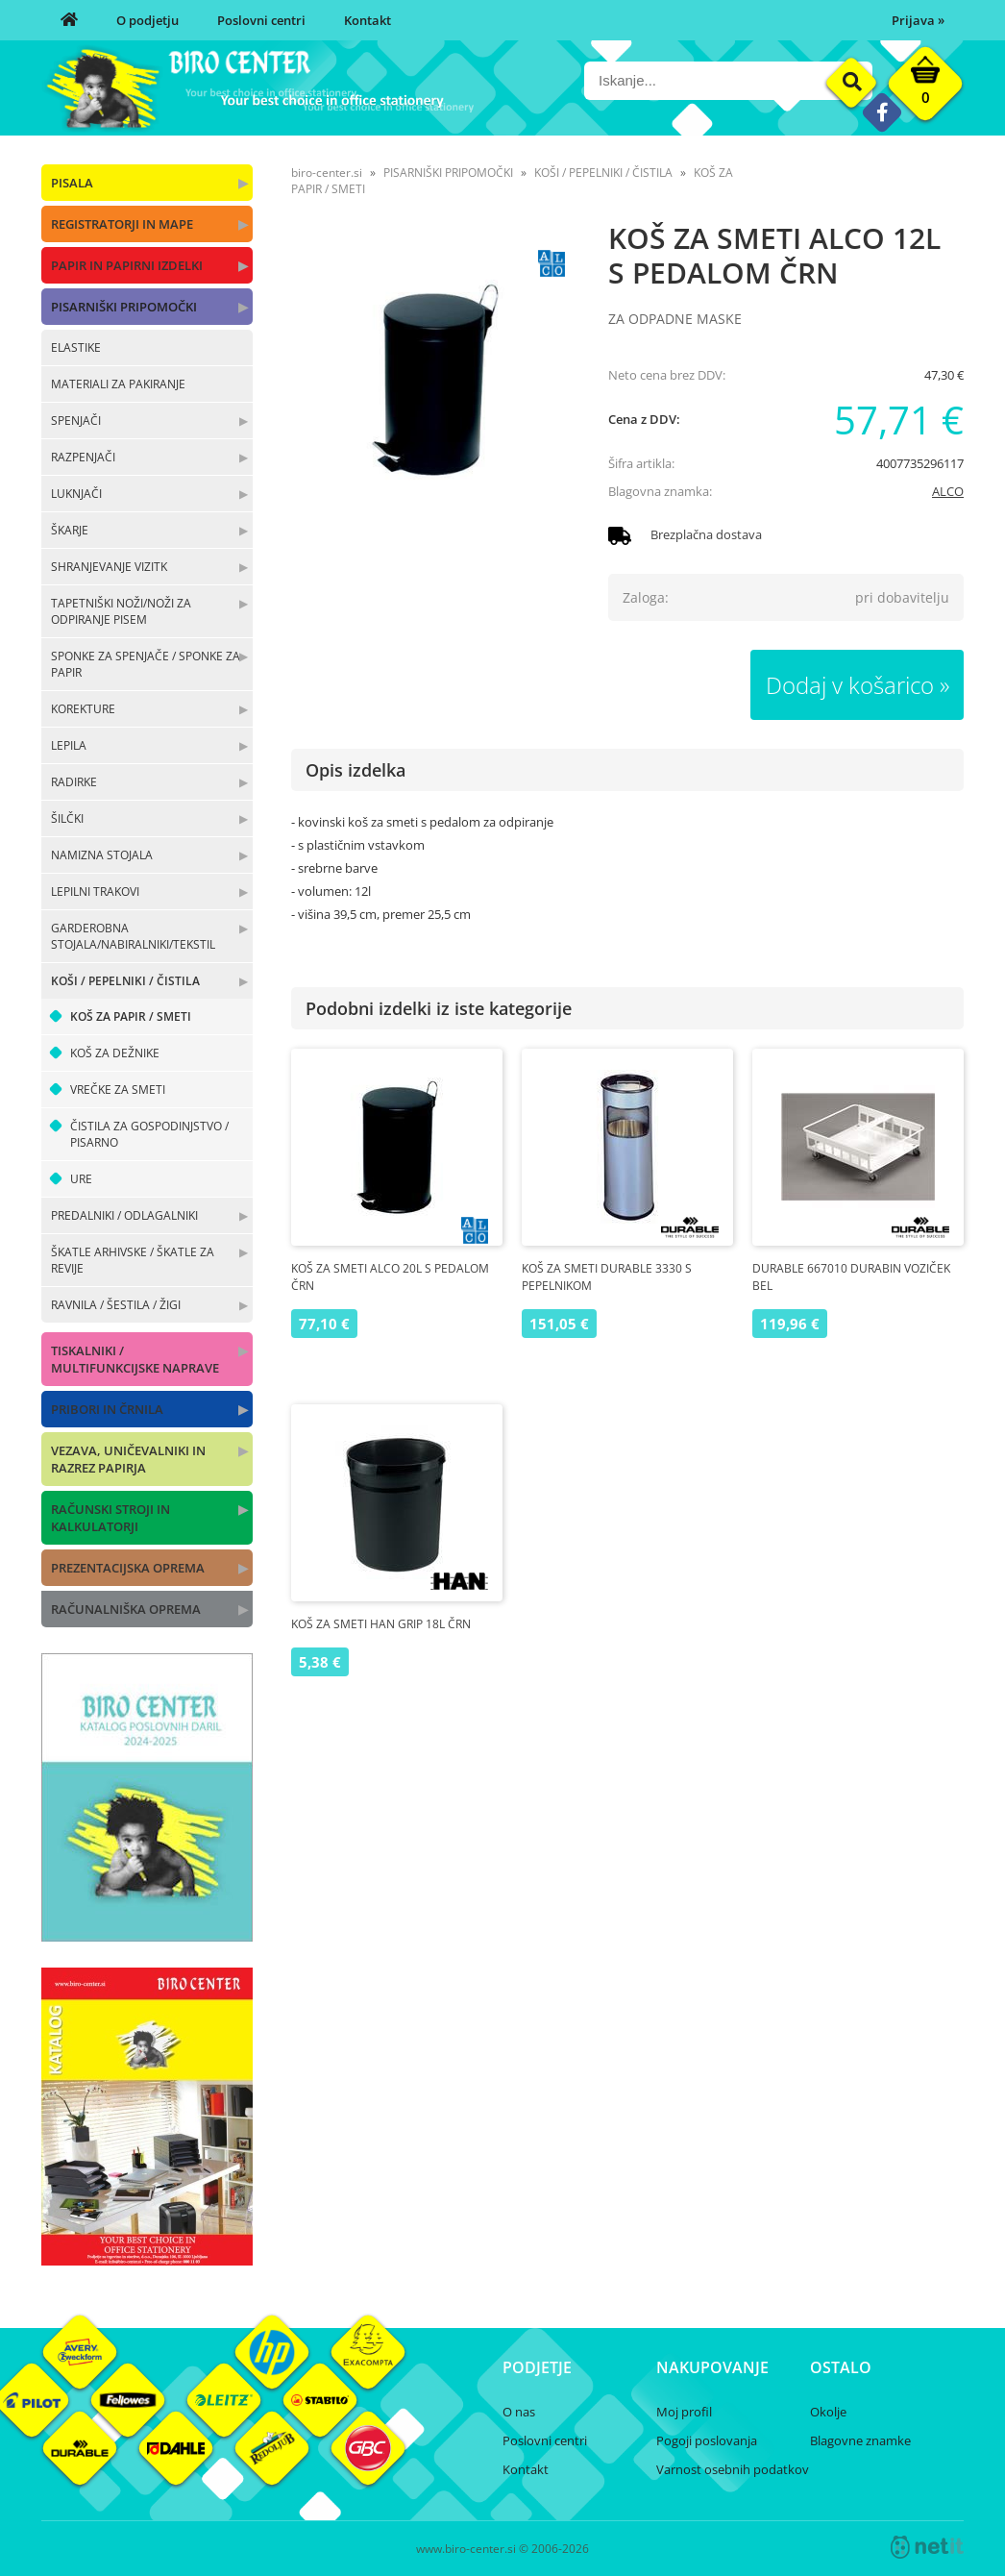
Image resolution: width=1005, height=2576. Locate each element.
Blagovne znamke (860, 2440)
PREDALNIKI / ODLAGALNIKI (124, 1215)
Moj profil (684, 2411)
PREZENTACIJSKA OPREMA (128, 1567)
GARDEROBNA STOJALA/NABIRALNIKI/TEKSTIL (133, 936)
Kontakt (367, 20)
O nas (518, 2411)
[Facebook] (881, 112)
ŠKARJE (69, 530)
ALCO (948, 491)
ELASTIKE (76, 347)
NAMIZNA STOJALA (102, 855)
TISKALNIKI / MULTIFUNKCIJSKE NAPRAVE (135, 1359)
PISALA (72, 182)
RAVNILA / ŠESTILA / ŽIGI (116, 1305)
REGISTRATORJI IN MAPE (122, 224)
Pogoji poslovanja (706, 2440)
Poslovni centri (261, 20)
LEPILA (68, 745)
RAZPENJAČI (83, 457)
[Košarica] (925, 88)
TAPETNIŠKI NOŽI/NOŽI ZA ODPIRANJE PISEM (121, 611)
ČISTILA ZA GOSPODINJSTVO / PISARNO (149, 1134)
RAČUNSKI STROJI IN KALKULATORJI (110, 1517)
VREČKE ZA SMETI (117, 1089)
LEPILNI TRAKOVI (95, 891)
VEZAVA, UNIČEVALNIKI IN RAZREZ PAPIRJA (128, 1459)
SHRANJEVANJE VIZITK (109, 566)
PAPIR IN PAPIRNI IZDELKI (127, 265)
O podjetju (147, 20)
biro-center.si (326, 172)
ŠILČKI (67, 818)
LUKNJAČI (76, 493)
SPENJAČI (76, 420)
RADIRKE (74, 782)
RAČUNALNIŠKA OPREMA (126, 1609)
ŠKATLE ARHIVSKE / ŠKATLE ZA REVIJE (132, 1260)
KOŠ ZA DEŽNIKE (114, 1053)
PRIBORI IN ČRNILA (107, 1409)
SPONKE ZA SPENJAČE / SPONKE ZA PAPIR (145, 664)
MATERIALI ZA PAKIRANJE (118, 384)
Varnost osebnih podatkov (732, 2469)
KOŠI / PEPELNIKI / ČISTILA (125, 981)
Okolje (828, 2411)
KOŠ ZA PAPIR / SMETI (130, 1016)
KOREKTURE (83, 709)
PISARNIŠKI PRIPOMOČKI (124, 306)
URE (81, 1179)
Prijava (918, 20)
